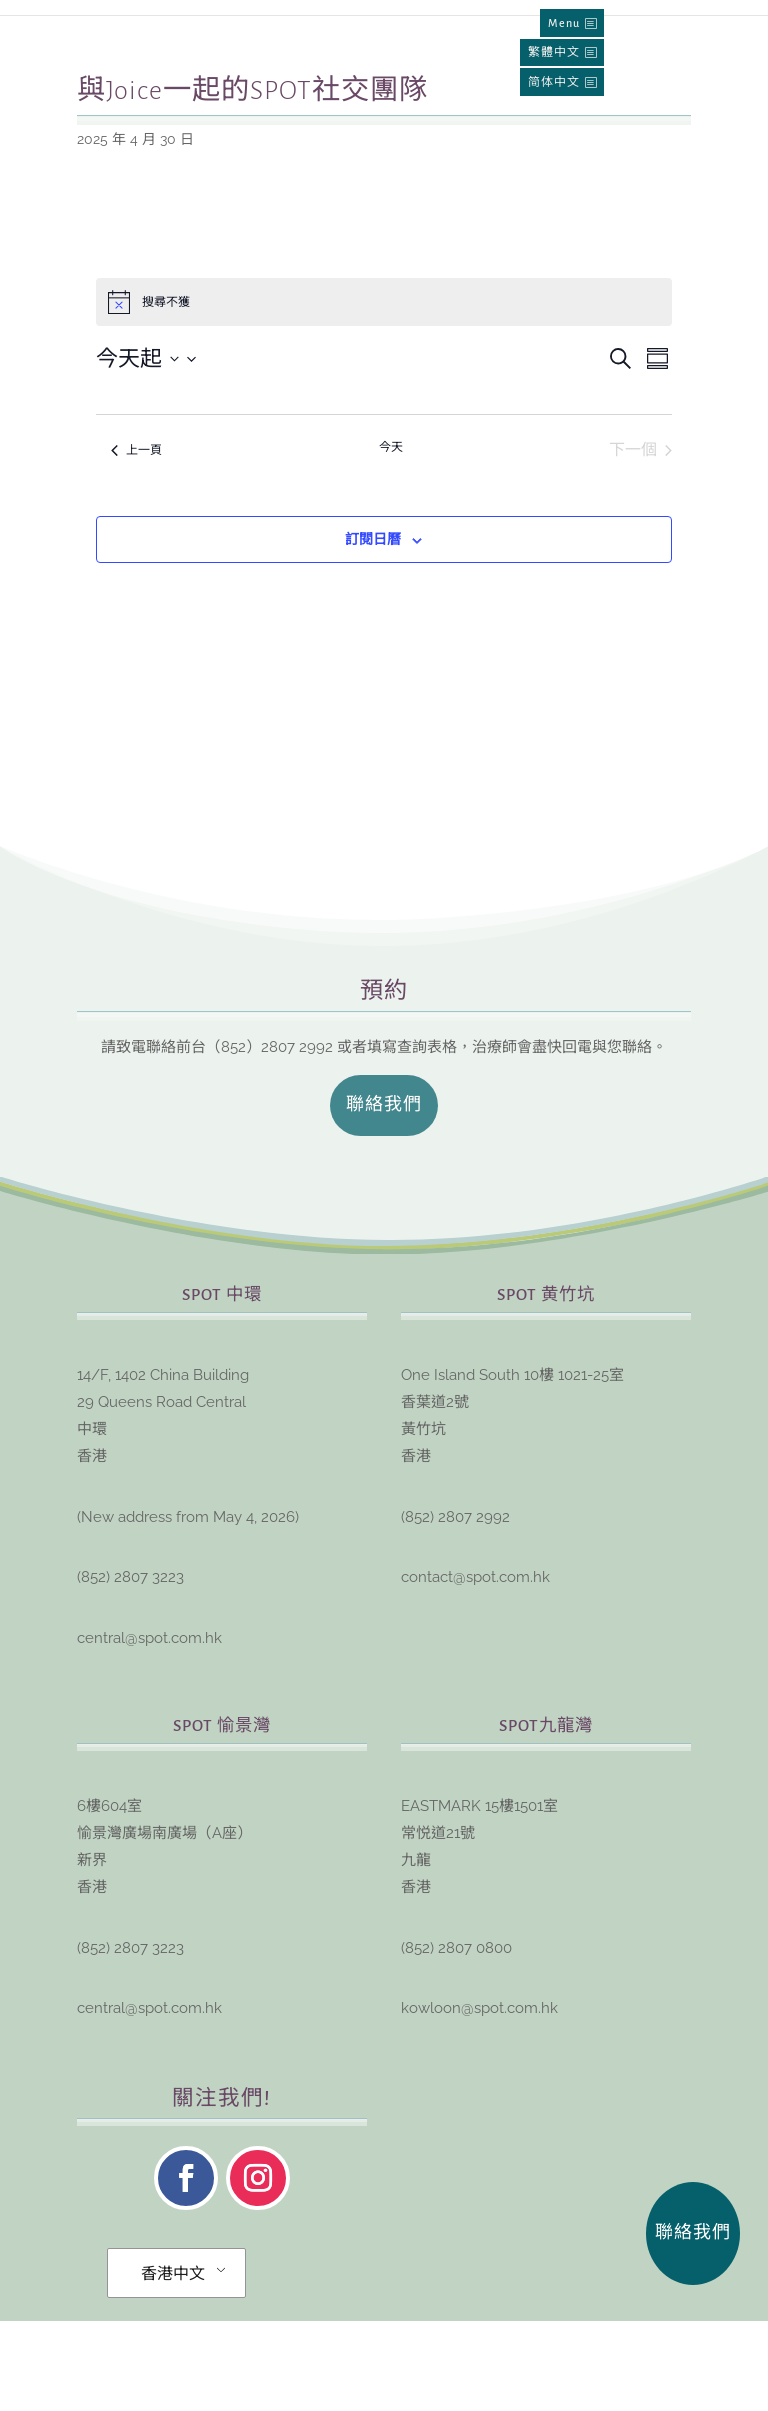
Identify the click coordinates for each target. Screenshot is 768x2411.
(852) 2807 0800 (456, 2038)
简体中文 (554, 82)
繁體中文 (554, 52)
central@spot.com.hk (149, 1728)
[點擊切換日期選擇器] (146, 448)
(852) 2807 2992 (455, 1607)
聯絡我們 (384, 1195)
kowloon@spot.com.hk (479, 2098)
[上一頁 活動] (136, 540)
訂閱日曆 (373, 629)
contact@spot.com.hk (475, 1667)
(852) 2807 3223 (130, 1667)
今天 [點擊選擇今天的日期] (391, 537)
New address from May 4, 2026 (188, 1607)
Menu (564, 23)
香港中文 (173, 2363)
